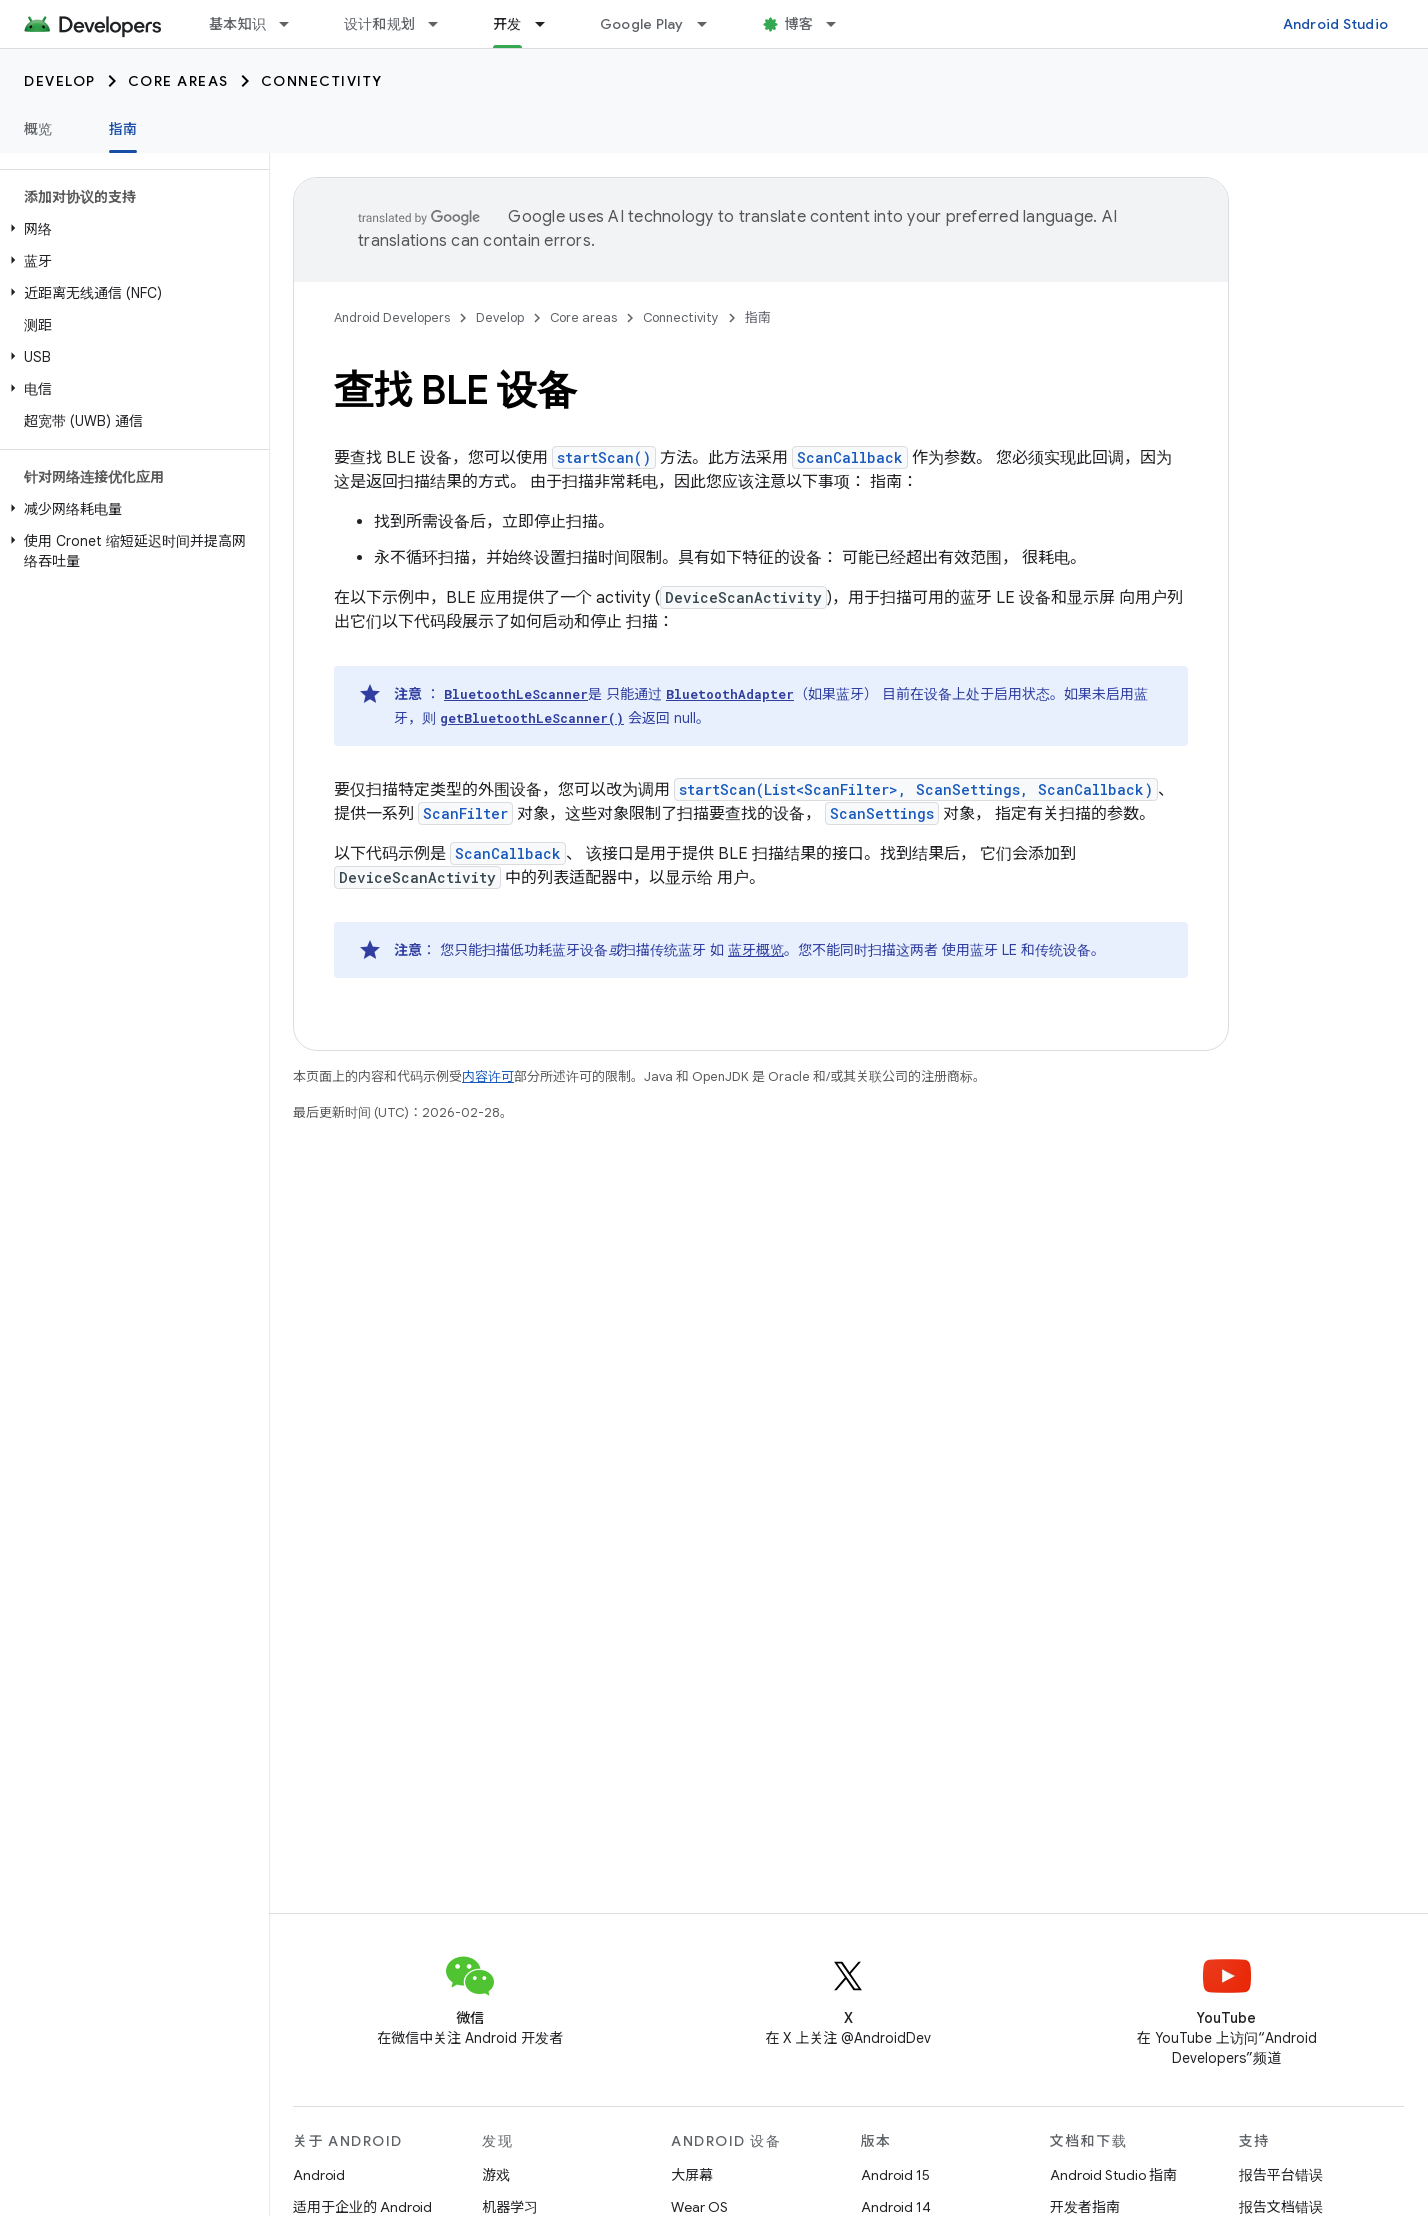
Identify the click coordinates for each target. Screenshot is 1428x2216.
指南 (758, 317)
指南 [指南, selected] (123, 129)
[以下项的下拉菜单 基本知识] (293, 24)
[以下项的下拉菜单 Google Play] (711, 24)
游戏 (496, 2175)
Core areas (178, 81)
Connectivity (322, 81)
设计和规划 (379, 24)
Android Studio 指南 (1113, 2175)
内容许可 (488, 1076)
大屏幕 (692, 2175)
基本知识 (237, 24)
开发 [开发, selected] (507, 24)
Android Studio (1336, 24)
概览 (38, 129)
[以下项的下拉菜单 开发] (549, 24)
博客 (799, 24)
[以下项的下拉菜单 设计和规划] (442, 24)
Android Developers (392, 317)
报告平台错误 (1281, 2175)
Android (319, 2175)
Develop (60, 81)
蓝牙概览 (756, 950)
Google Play (642, 24)
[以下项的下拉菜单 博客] (840, 24)
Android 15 (895, 2175)
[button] (130, 229)
